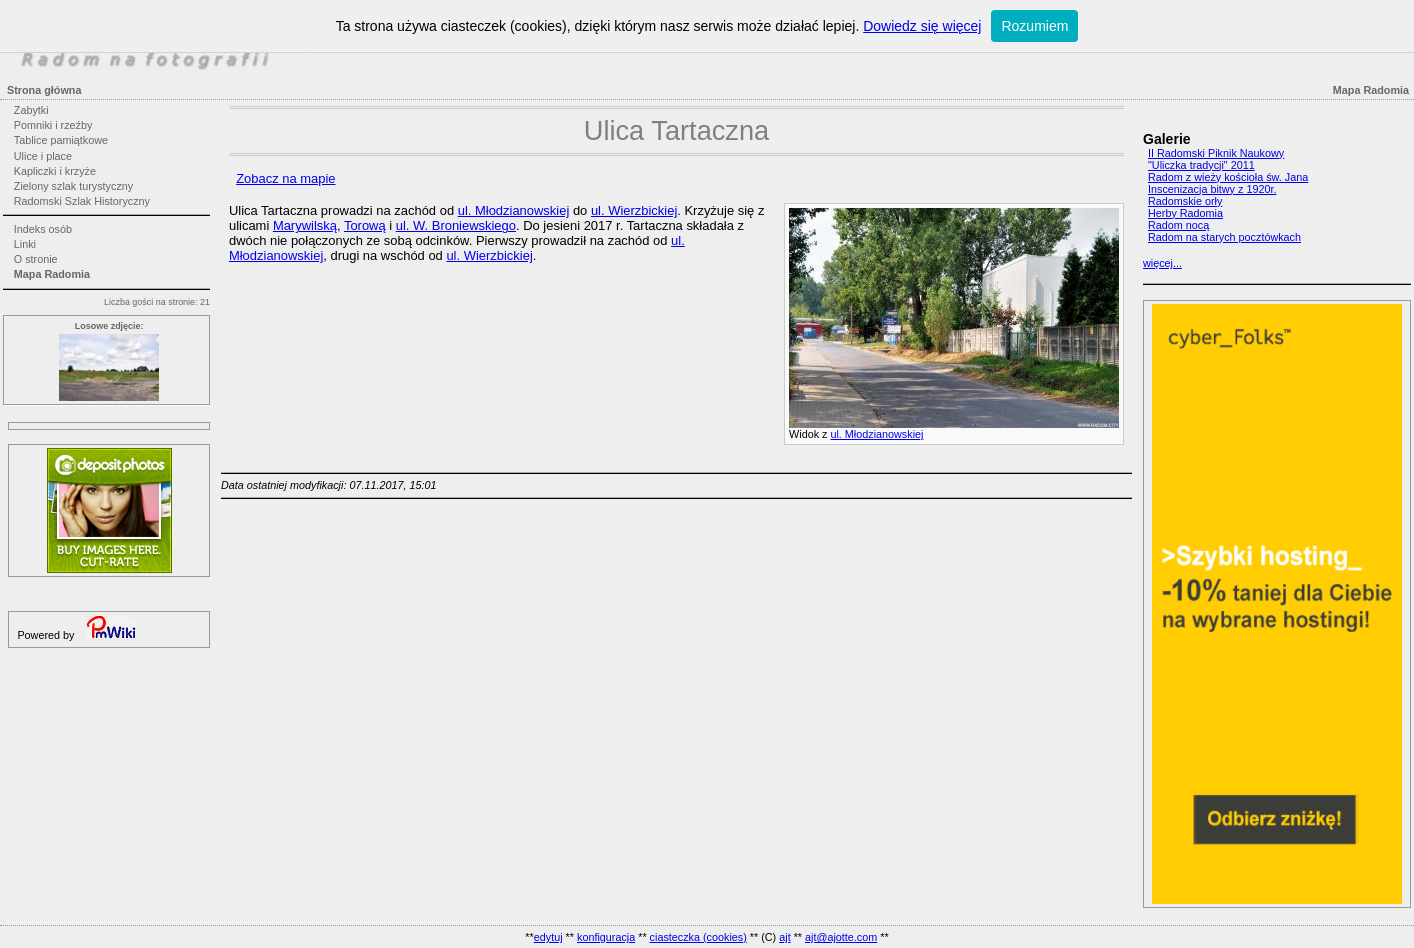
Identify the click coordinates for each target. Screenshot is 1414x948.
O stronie (36, 259)
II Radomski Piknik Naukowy (1216, 153)
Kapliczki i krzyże (55, 171)
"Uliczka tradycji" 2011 (1201, 165)
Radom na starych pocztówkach (1224, 237)
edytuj (548, 937)
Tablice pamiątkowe (61, 140)
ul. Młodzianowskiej (876, 434)
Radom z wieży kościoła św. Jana (1228, 177)
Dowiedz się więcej (922, 26)
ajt (784, 937)
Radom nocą (1178, 225)
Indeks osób (43, 229)
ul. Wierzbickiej (634, 210)
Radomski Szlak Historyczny (82, 201)
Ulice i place (43, 156)
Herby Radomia (1185, 213)
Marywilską (305, 225)
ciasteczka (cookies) (698, 937)
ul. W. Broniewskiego (456, 225)
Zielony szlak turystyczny (73, 186)
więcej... (1162, 263)
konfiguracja (606, 937)
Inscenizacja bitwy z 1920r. (1212, 189)
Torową (365, 225)
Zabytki (31, 110)
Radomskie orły (1185, 201)
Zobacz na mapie (285, 178)
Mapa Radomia (52, 274)
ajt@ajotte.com (841, 937)
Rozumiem (1034, 26)
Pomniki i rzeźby (53, 125)
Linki (25, 244)
